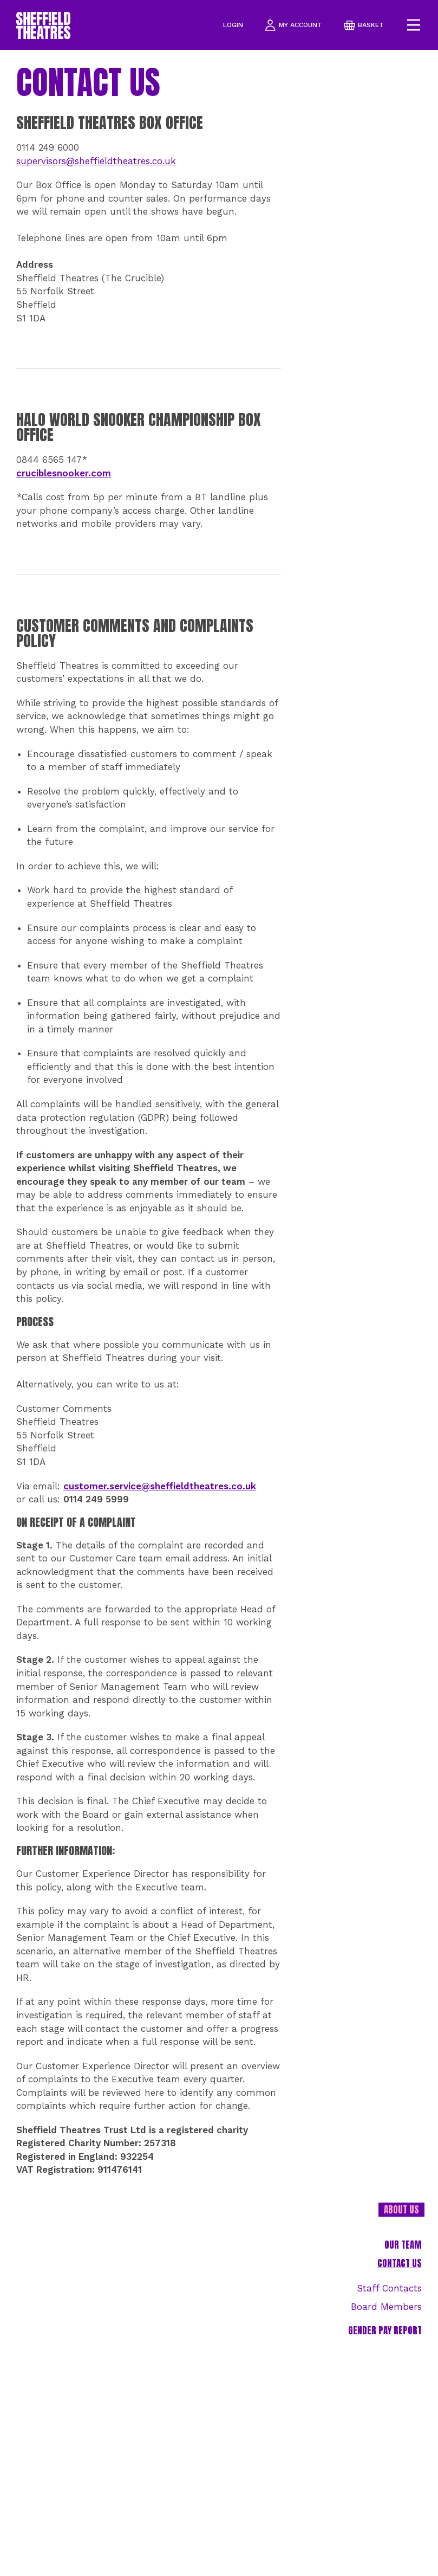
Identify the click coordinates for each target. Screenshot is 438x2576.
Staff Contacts (389, 2288)
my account (293, 25)
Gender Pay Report (385, 2330)
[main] (219, 1313)
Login (233, 25)
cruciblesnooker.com (63, 473)
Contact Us (399, 2263)
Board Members (386, 2306)
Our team (403, 2245)
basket (364, 25)
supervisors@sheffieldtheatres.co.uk (96, 161)
